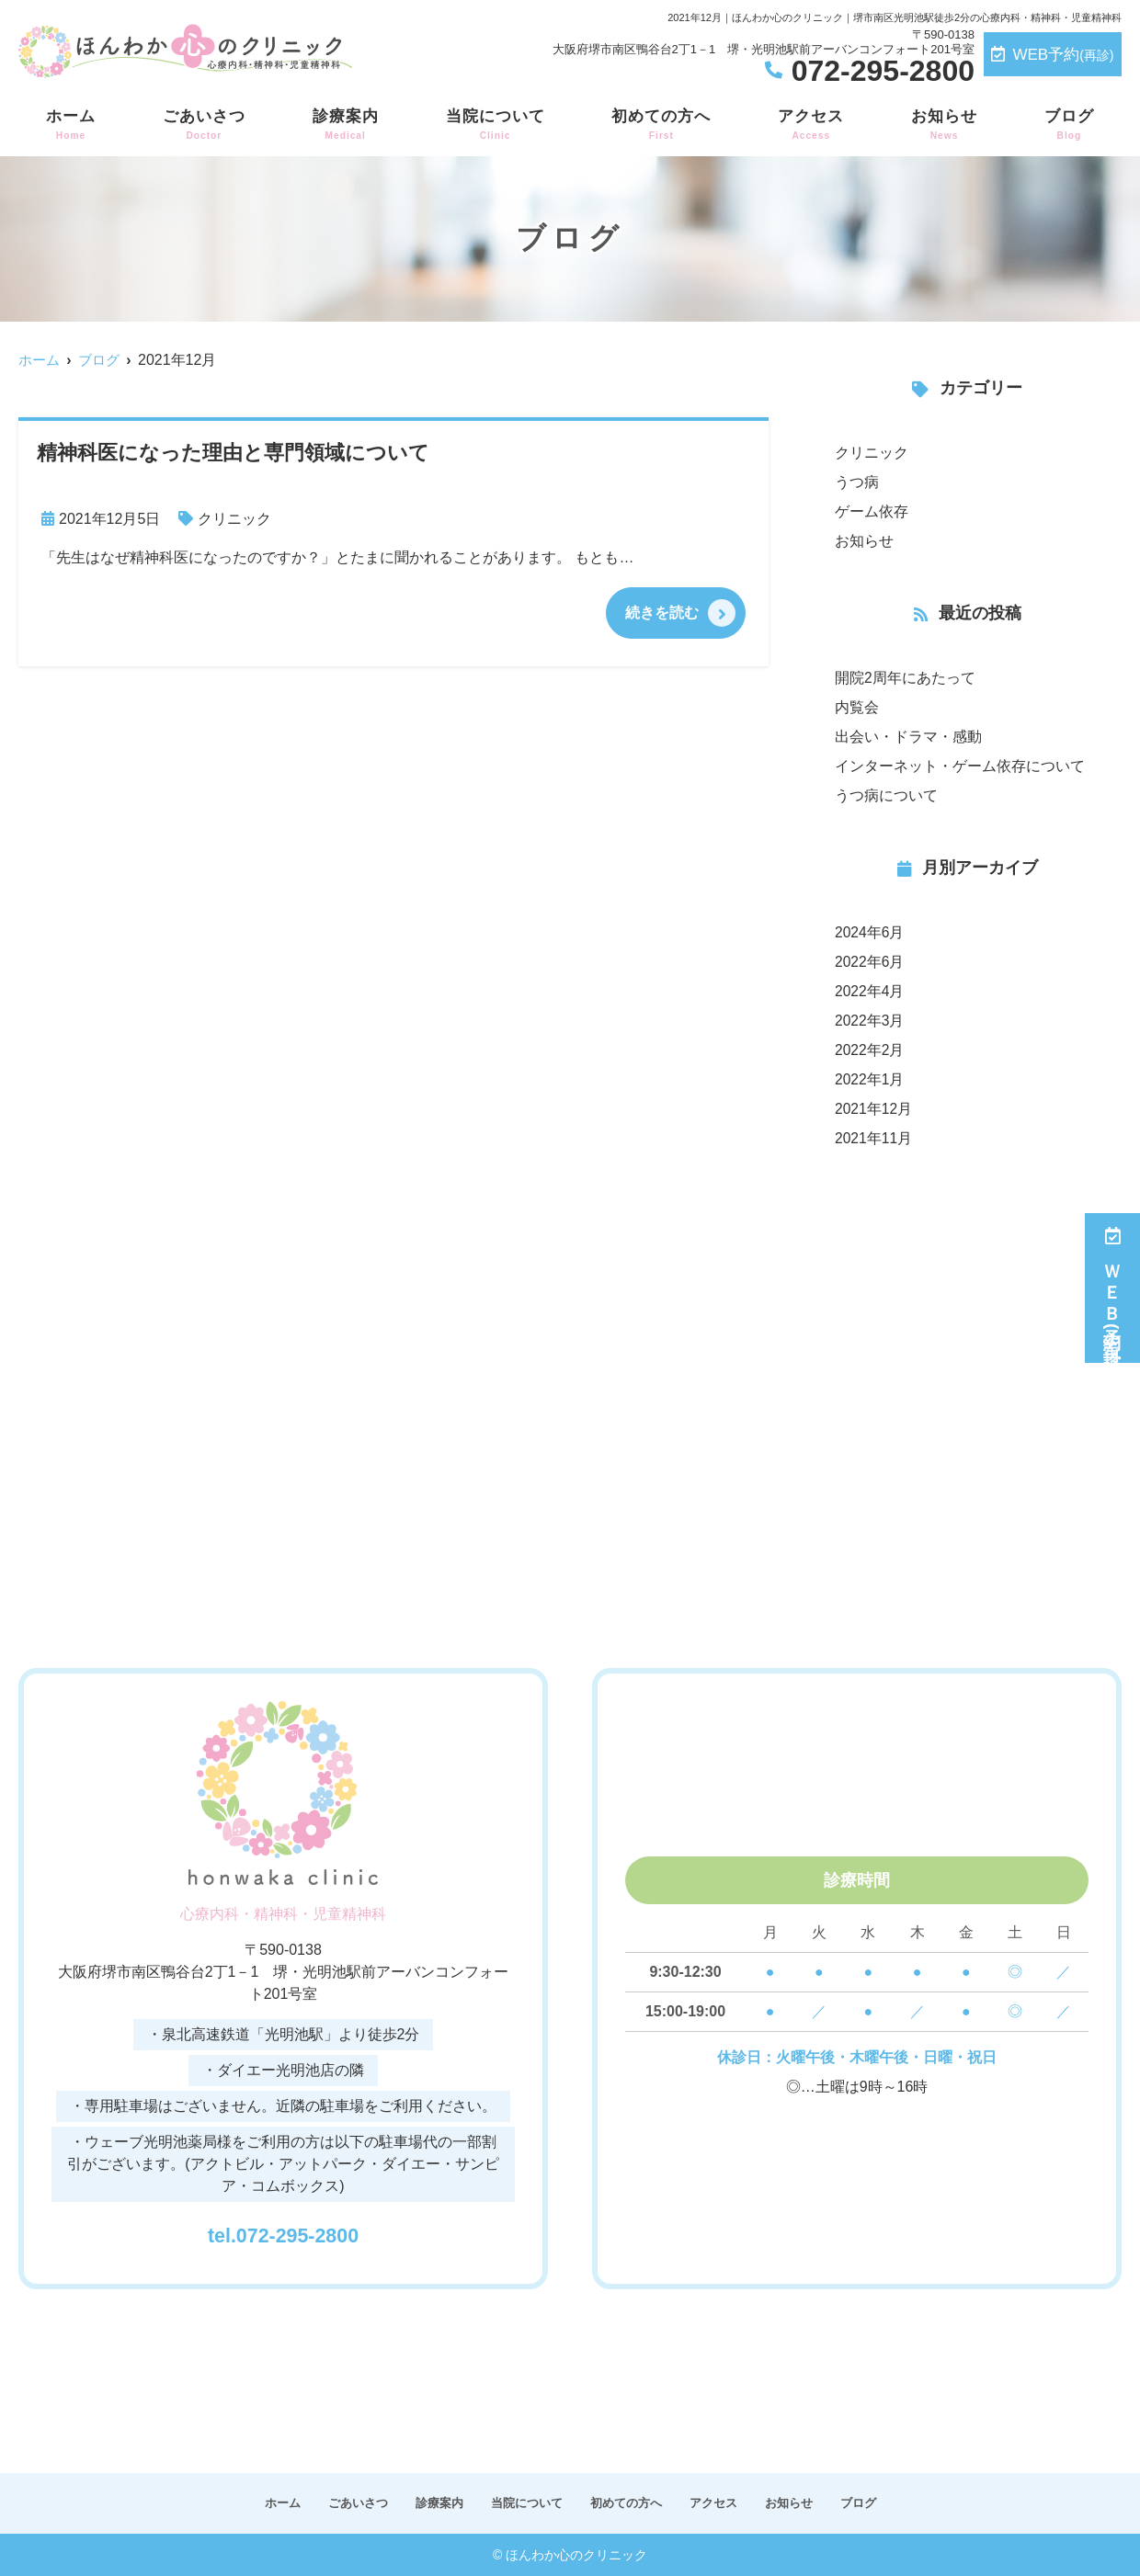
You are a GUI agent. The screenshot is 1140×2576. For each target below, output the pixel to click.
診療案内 (346, 125)
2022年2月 (870, 1050)
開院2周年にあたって (905, 678)
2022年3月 (870, 1020)
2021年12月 (874, 1109)
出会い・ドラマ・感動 (908, 736)
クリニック (234, 519)
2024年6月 (870, 932)
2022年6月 (870, 962)
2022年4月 (870, 991)
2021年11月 (874, 1138)
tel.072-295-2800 (284, 2231)
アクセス (811, 125)
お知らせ (944, 125)
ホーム (71, 125)
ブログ (1069, 125)
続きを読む (662, 612)
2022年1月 (870, 1079)
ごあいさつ (204, 125)
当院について (495, 125)
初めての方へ (661, 125)
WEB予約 (1052, 54)
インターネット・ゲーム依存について (960, 766)
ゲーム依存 (871, 511)
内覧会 (857, 707)
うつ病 (857, 482)
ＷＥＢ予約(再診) (1113, 1288)
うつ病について (886, 795)
